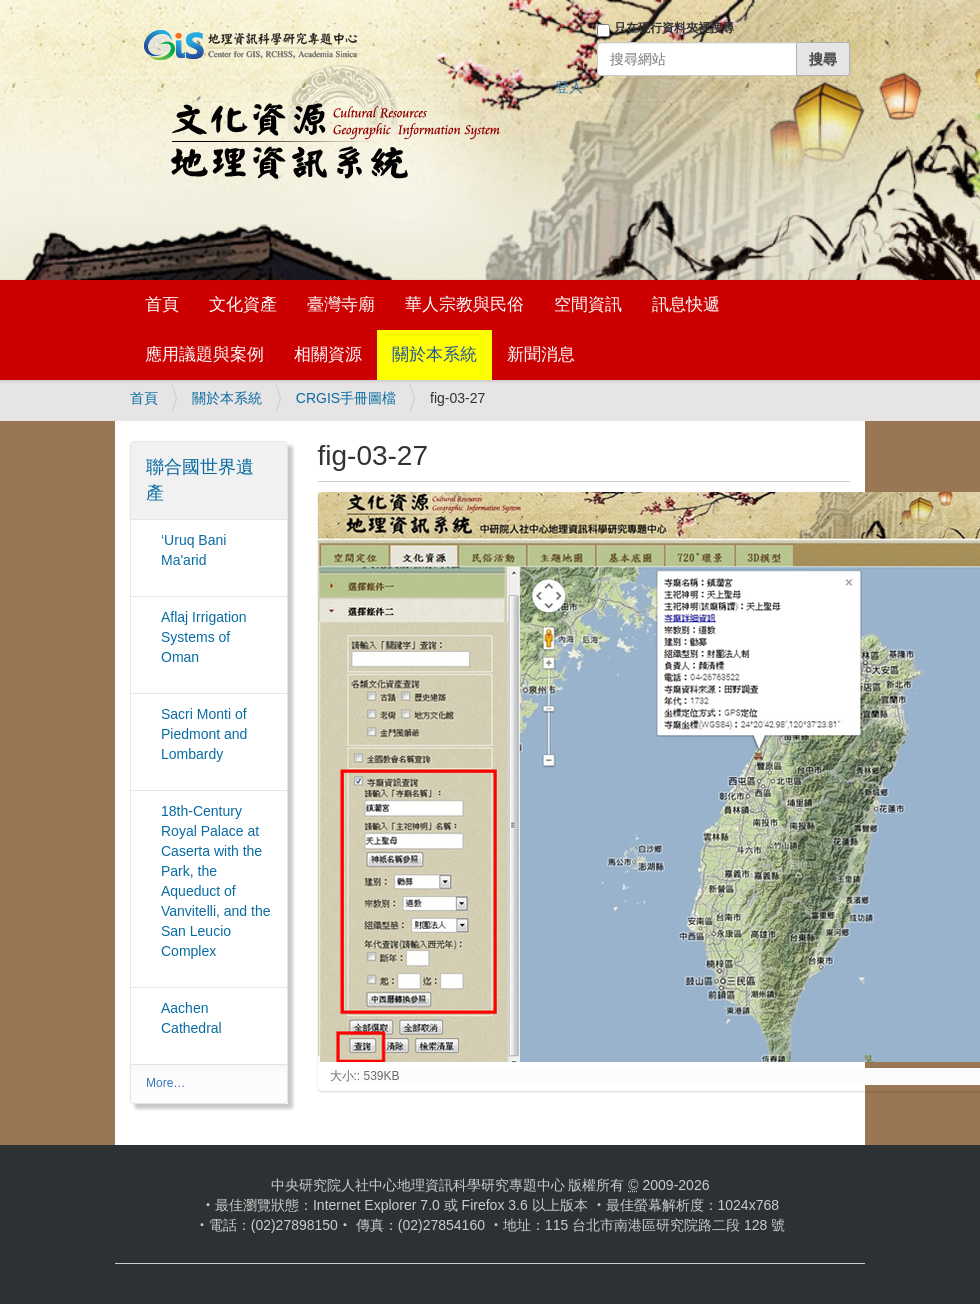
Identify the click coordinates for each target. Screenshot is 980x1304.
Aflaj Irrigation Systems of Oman (204, 637)
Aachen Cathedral (191, 1018)
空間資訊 (588, 304)
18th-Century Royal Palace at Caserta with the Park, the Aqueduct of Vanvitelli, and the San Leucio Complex (215, 881)
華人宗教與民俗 (464, 304)
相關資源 (328, 354)
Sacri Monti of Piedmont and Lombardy (204, 734)
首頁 (162, 304)
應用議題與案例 (204, 354)
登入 (569, 87)
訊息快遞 (686, 304)
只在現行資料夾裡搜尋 (674, 28)
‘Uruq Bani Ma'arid (193, 550)
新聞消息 (541, 354)
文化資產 (243, 304)
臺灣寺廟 (341, 304)
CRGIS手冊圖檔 (346, 398)
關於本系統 (434, 354)
